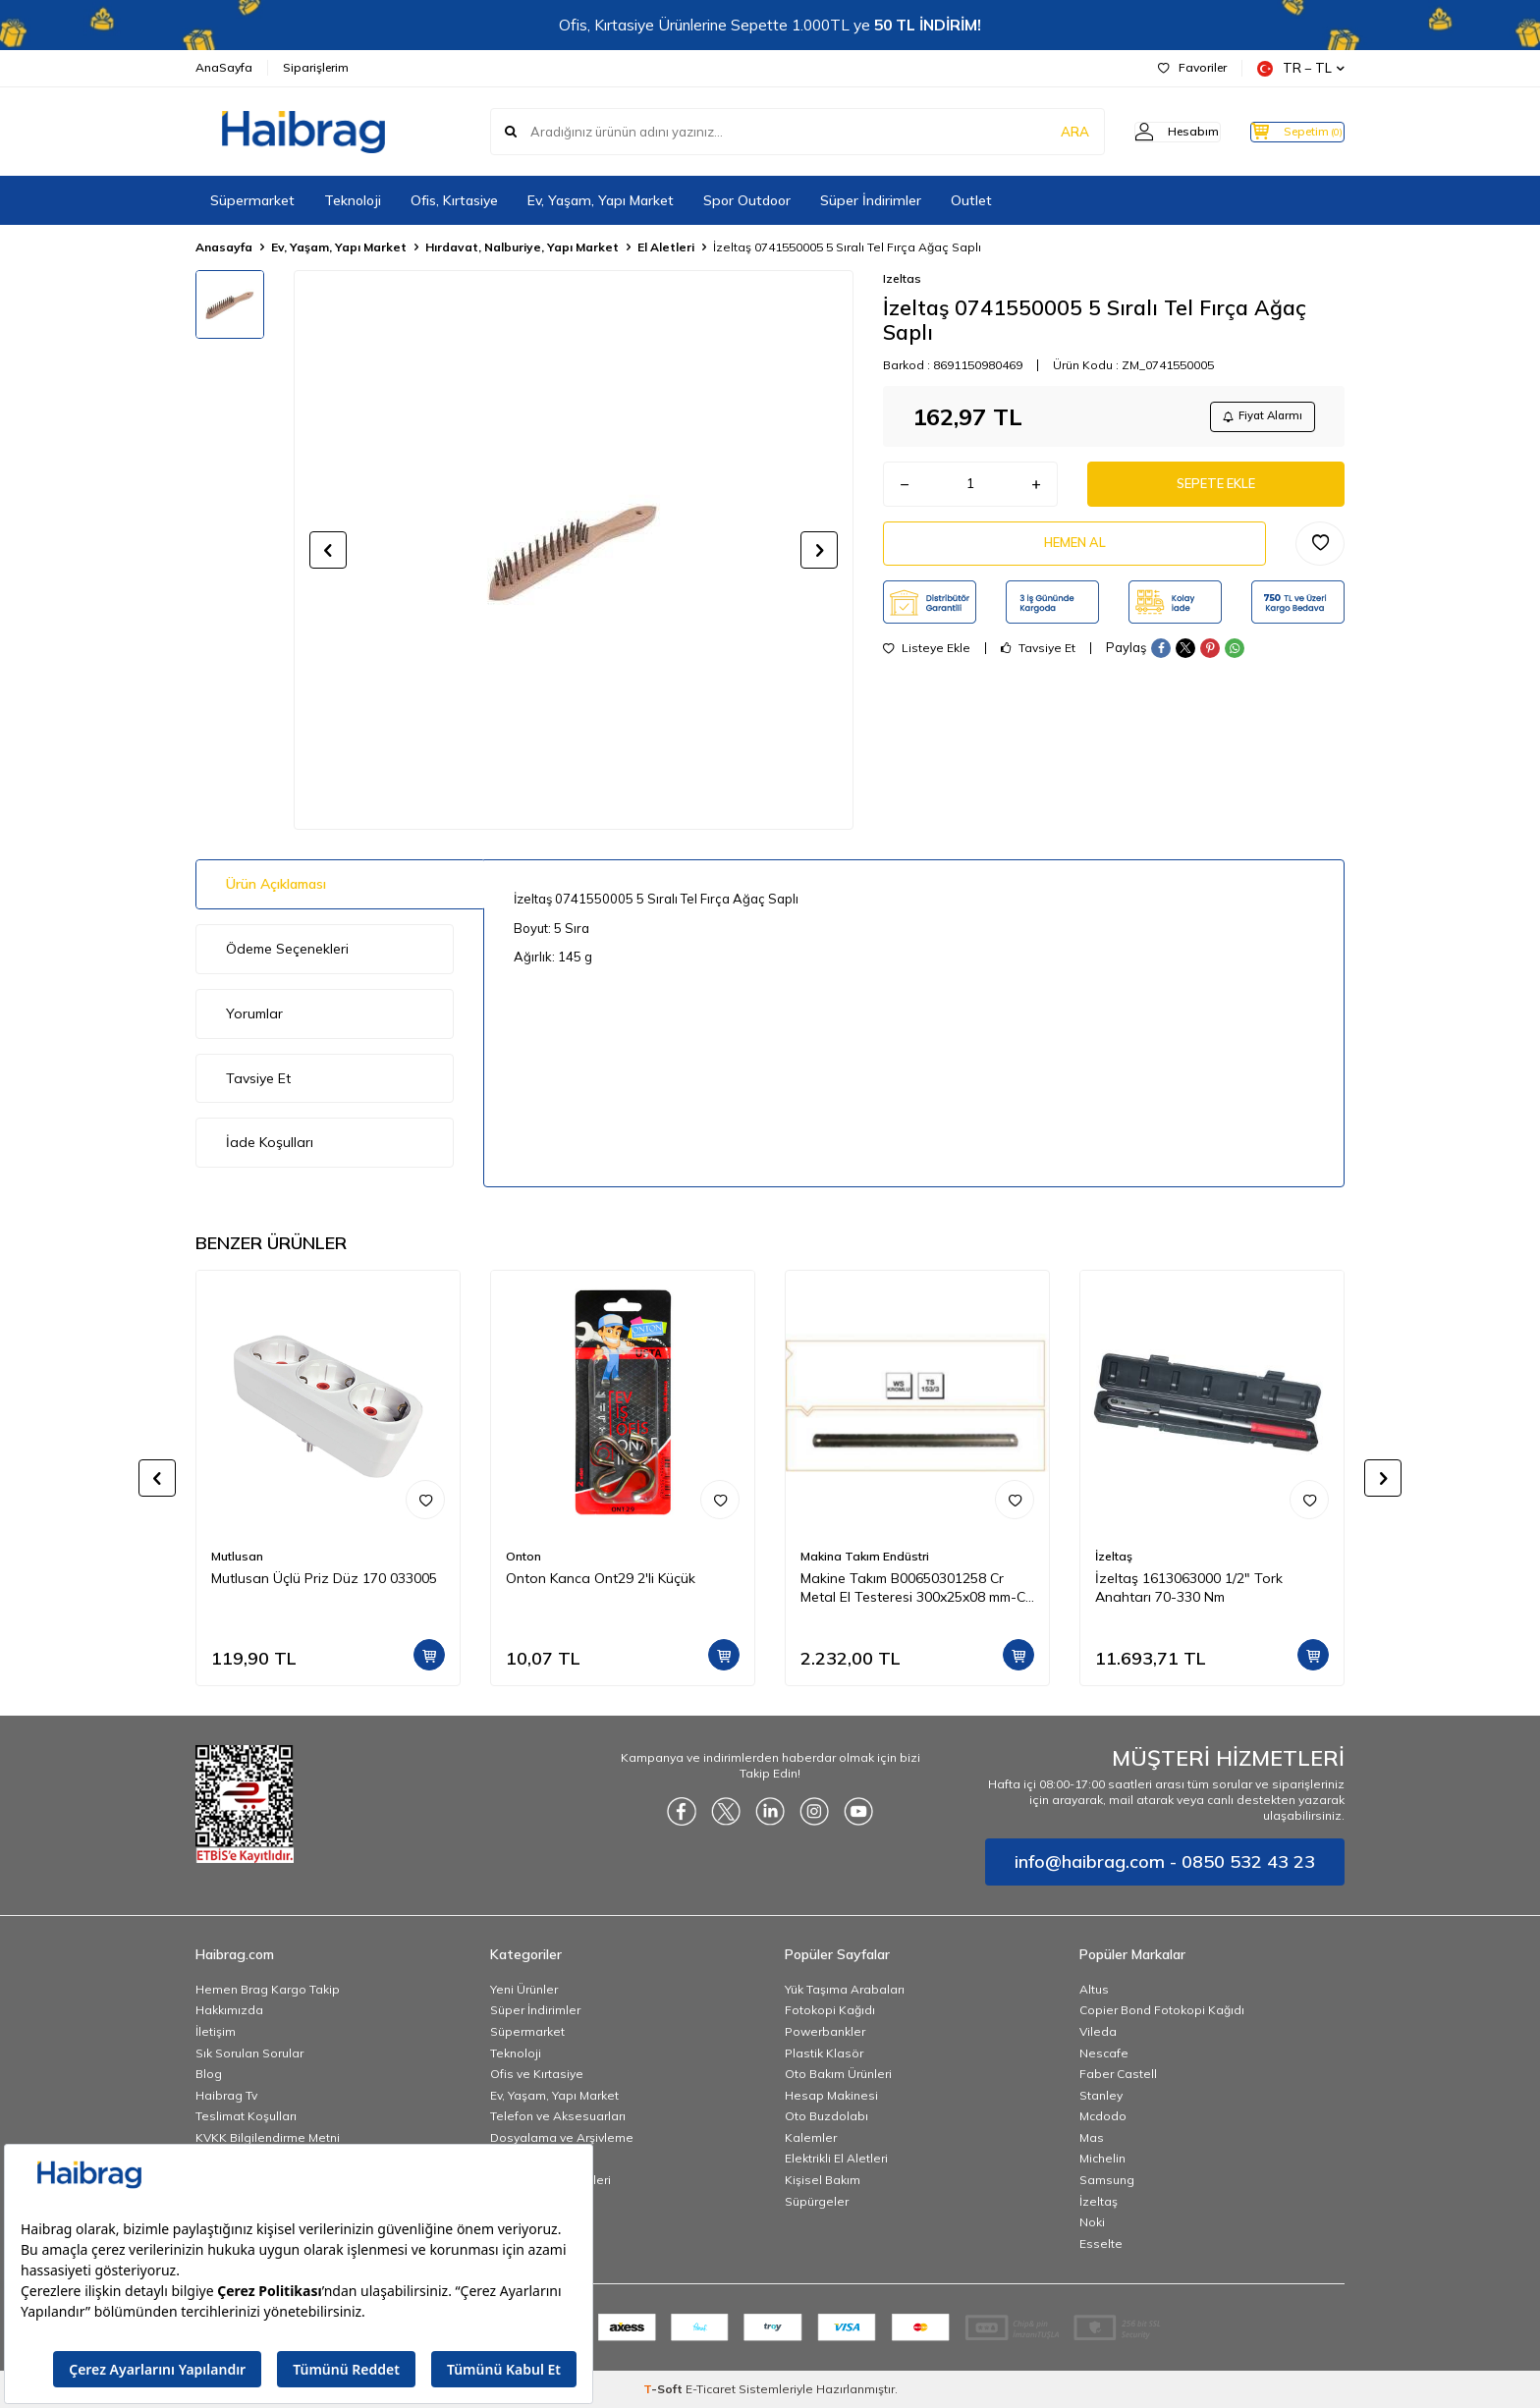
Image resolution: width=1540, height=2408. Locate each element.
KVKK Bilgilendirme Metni (267, 2137)
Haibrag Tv (226, 2095)
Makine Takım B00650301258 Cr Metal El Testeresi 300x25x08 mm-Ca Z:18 (917, 1588)
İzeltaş (1113, 1556)
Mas (1091, 2137)
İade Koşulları (269, 1142)
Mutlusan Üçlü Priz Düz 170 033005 (324, 1578)
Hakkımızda (229, 2009)
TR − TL (1301, 68)
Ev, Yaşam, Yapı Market (600, 200)
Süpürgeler (817, 2201)
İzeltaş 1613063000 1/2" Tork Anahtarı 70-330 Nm (1189, 1587)
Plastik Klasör (824, 2053)
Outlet (971, 200)
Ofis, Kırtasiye (454, 200)
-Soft (664, 2388)
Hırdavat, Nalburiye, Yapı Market (522, 247)
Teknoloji (352, 200)
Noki (1092, 2222)
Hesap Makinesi (831, 2095)
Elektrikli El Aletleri (836, 2158)
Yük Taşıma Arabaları (845, 1989)
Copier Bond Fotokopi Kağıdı (1161, 2009)
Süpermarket (252, 200)
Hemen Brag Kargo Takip (267, 1989)
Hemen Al (1074, 554)
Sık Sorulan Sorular (249, 2053)
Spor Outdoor (747, 200)
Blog (208, 2073)
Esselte (1101, 2243)
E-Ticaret (711, 2388)
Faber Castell (1118, 2073)
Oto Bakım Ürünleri (838, 2073)
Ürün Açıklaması (276, 884)
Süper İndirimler (870, 200)
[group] (573, 550)
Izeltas (902, 278)
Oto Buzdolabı (826, 2115)
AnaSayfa (223, 67)
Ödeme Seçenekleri (287, 949)
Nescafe (1103, 2053)
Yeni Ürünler (524, 1989)
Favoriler (1192, 67)
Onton (523, 1556)
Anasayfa (223, 247)
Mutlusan (237, 1556)
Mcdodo (1103, 2115)
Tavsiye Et (1038, 662)
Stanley (1101, 2095)
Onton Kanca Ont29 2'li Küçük (600, 1578)
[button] (328, 550)
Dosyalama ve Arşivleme (561, 2137)
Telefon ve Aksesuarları (558, 2115)
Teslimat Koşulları (246, 2115)
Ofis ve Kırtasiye (536, 2073)
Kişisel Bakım (822, 2179)
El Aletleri (665, 247)
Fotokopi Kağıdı (830, 2009)
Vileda (1098, 2031)
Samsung (1106, 2179)
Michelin (1102, 2158)
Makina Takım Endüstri (864, 1556)
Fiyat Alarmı (1257, 417)
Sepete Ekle (1216, 490)
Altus (1094, 1989)
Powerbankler (825, 2031)
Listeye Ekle (926, 662)
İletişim (215, 2031)
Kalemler (811, 2137)
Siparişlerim (316, 67)
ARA (1037, 131)
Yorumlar (254, 1013)
